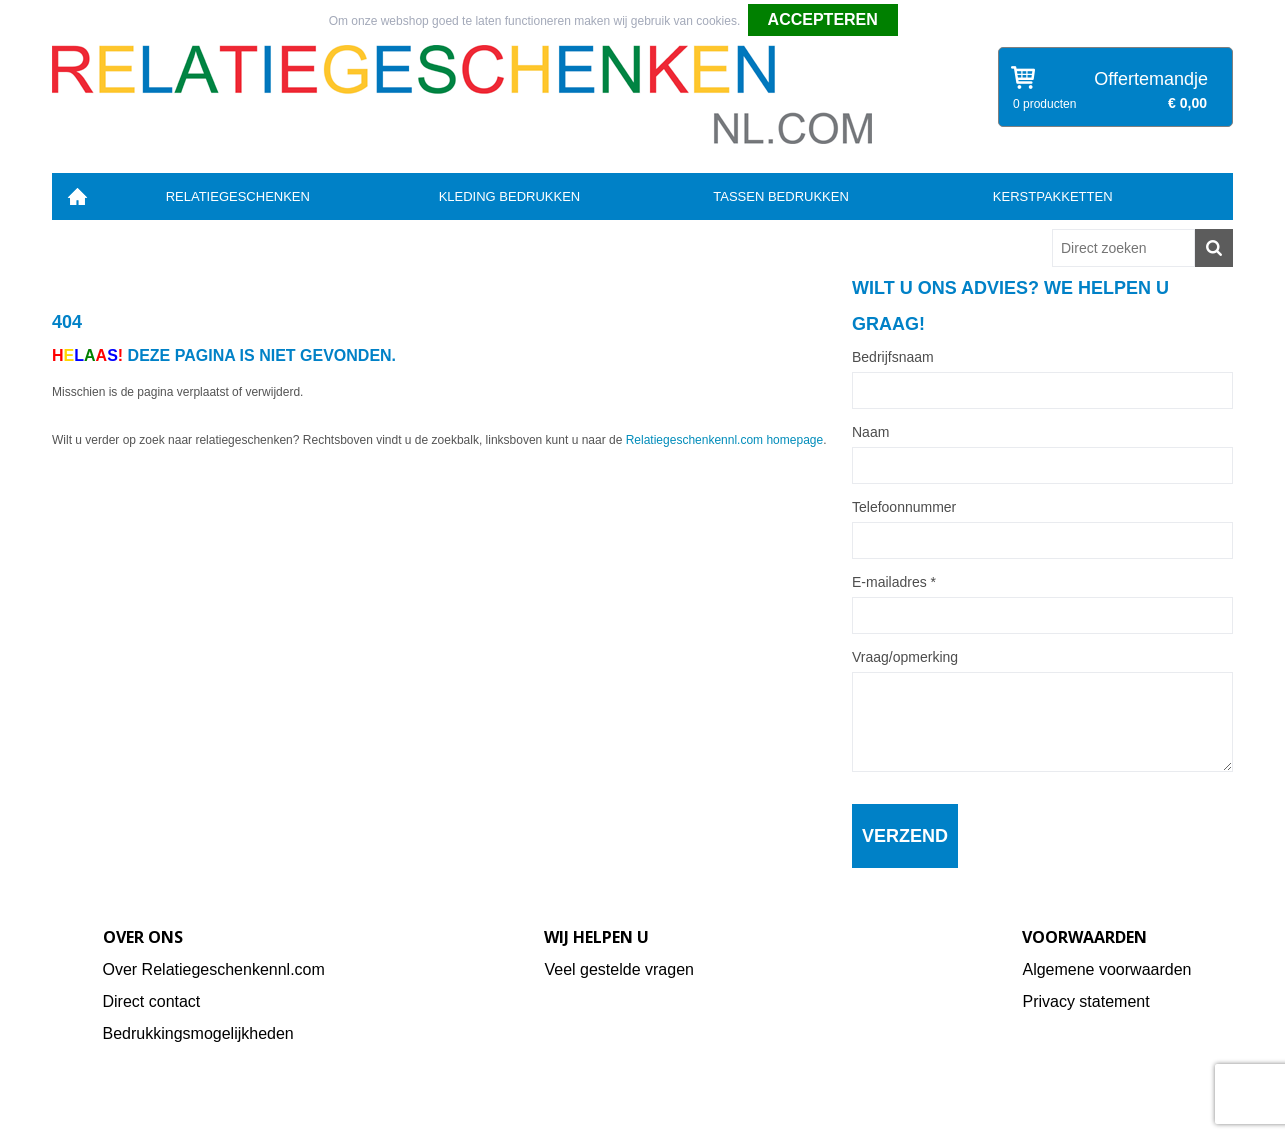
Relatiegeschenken (238, 196)
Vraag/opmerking (905, 657)
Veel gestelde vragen (618, 969)
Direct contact (152, 1001)
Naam (870, 432)
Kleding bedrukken (510, 196)
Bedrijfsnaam (893, 357)
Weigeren (930, 21)
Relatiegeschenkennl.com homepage (724, 440)
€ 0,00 (1187, 103)
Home (77, 196)
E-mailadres (894, 582)
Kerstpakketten (1053, 196)
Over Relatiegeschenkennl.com (214, 969)
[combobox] (1123, 248)
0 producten (1044, 104)
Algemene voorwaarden (1106, 969)
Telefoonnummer (904, 507)
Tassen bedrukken (781, 196)
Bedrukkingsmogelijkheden (198, 1033)
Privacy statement (1085, 1001)
